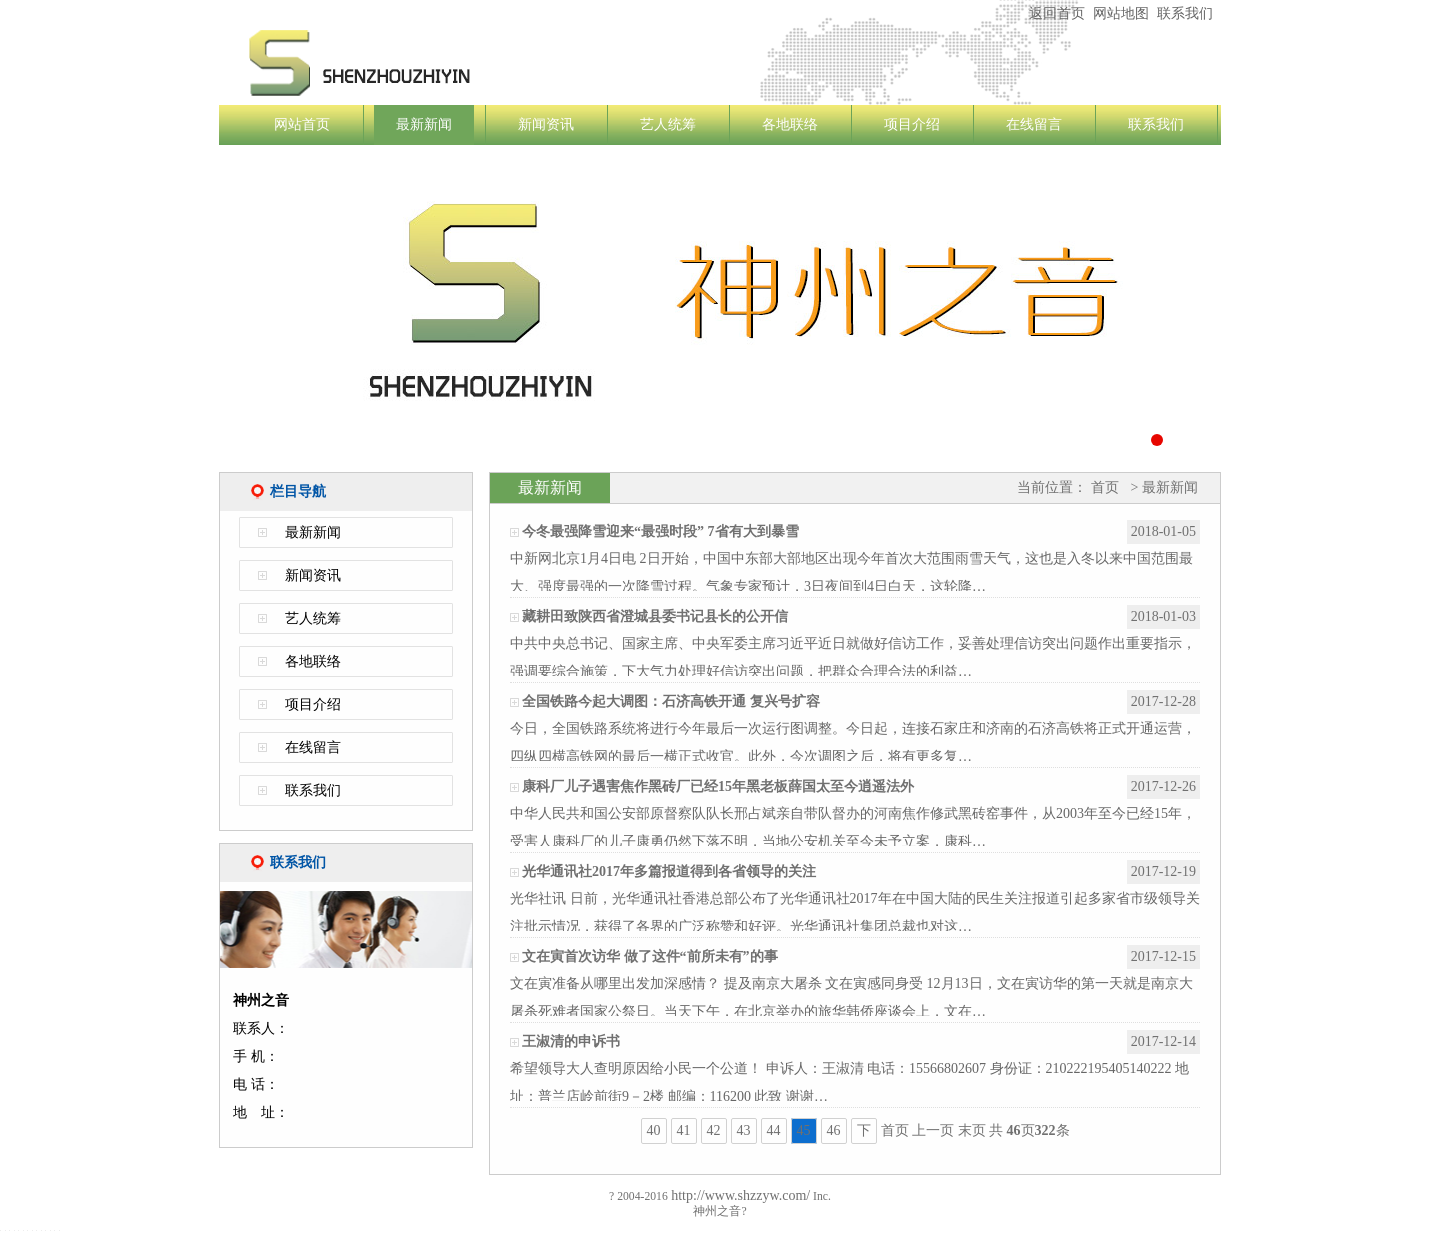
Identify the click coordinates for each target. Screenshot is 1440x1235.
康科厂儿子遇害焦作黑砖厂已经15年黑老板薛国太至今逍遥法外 (718, 786)
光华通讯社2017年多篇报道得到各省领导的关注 (669, 871)
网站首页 (302, 124)
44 (774, 1130)
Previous (188, 313)
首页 (1105, 487)
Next (1251, 313)
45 (804, 1130)
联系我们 (1185, 13)
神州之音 (479, 63)
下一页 (864, 1133)
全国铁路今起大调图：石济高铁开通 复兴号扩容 (671, 701)
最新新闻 (424, 124)
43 (744, 1130)
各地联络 (790, 124)
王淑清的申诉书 (571, 1041)
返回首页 (1057, 13)
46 (834, 1130)
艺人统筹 (668, 124)
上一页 (933, 1130)
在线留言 (1034, 124)
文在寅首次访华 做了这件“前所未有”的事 (650, 956)
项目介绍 (912, 124)
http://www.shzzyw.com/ (739, 1195)
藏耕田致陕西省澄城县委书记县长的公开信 (655, 616)
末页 (972, 1130)
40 (654, 1130)
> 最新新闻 (1162, 487)
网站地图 (1121, 13)
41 (684, 1130)
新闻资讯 (546, 124)
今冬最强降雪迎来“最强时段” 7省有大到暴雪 (660, 531)
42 (714, 1130)
